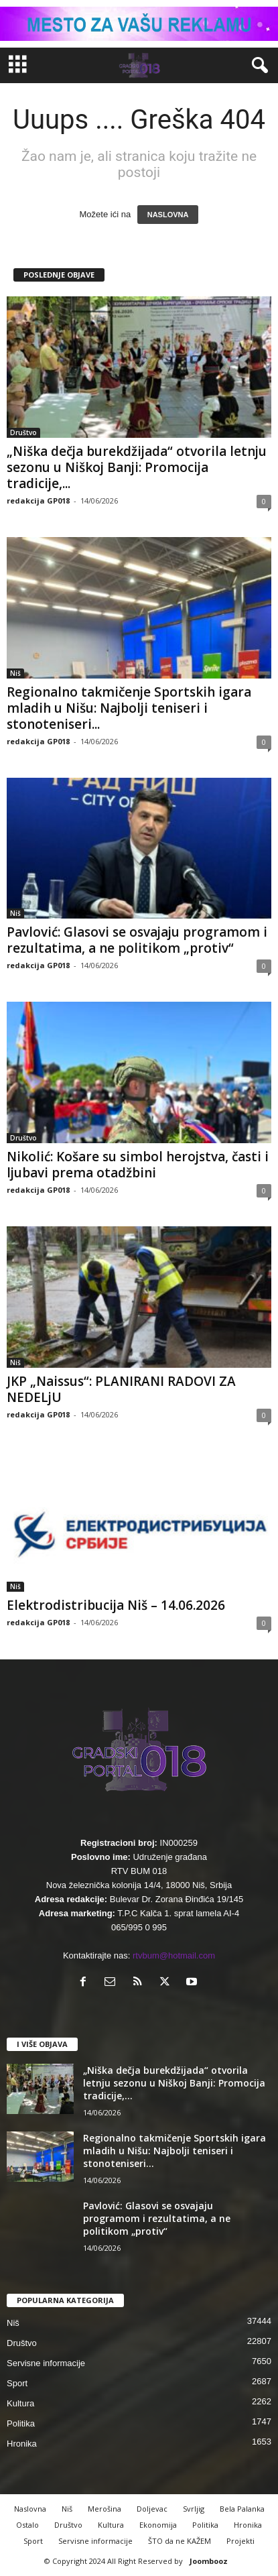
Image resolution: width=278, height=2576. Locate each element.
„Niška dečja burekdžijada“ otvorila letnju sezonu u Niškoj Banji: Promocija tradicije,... (137, 467)
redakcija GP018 (38, 500)
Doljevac (152, 2509)
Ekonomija (158, 2525)
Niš (15, 673)
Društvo (23, 432)
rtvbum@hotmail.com (174, 1955)
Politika (21, 2423)
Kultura (20, 2403)
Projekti (240, 2541)
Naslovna (30, 2509)
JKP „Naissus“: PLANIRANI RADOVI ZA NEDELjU (121, 1389)
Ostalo (27, 2525)
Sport (17, 2383)
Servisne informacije (46, 2363)
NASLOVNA (168, 215)
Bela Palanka (242, 2509)
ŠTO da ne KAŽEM (179, 2541)
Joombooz (209, 2561)
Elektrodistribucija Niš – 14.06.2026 (116, 1605)
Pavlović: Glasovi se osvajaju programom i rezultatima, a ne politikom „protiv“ (137, 940)
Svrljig (193, 2509)
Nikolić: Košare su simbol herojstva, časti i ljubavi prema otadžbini (138, 1164)
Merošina (104, 2509)
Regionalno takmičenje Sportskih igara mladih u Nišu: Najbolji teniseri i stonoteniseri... (129, 708)
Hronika (22, 2444)
